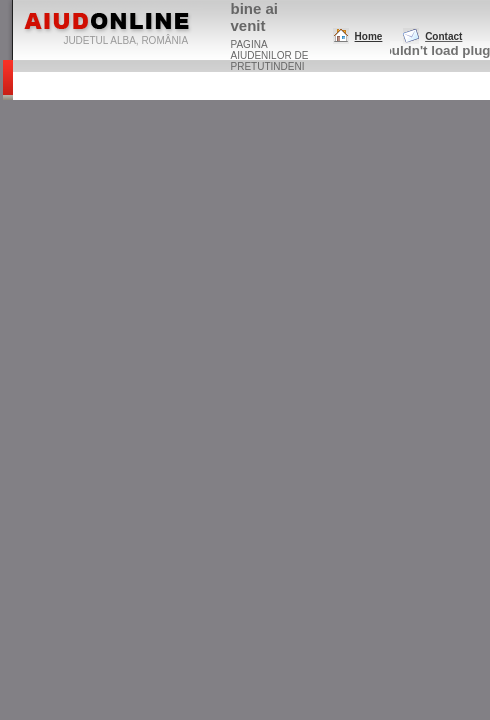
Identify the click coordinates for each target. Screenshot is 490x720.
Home (369, 36)
